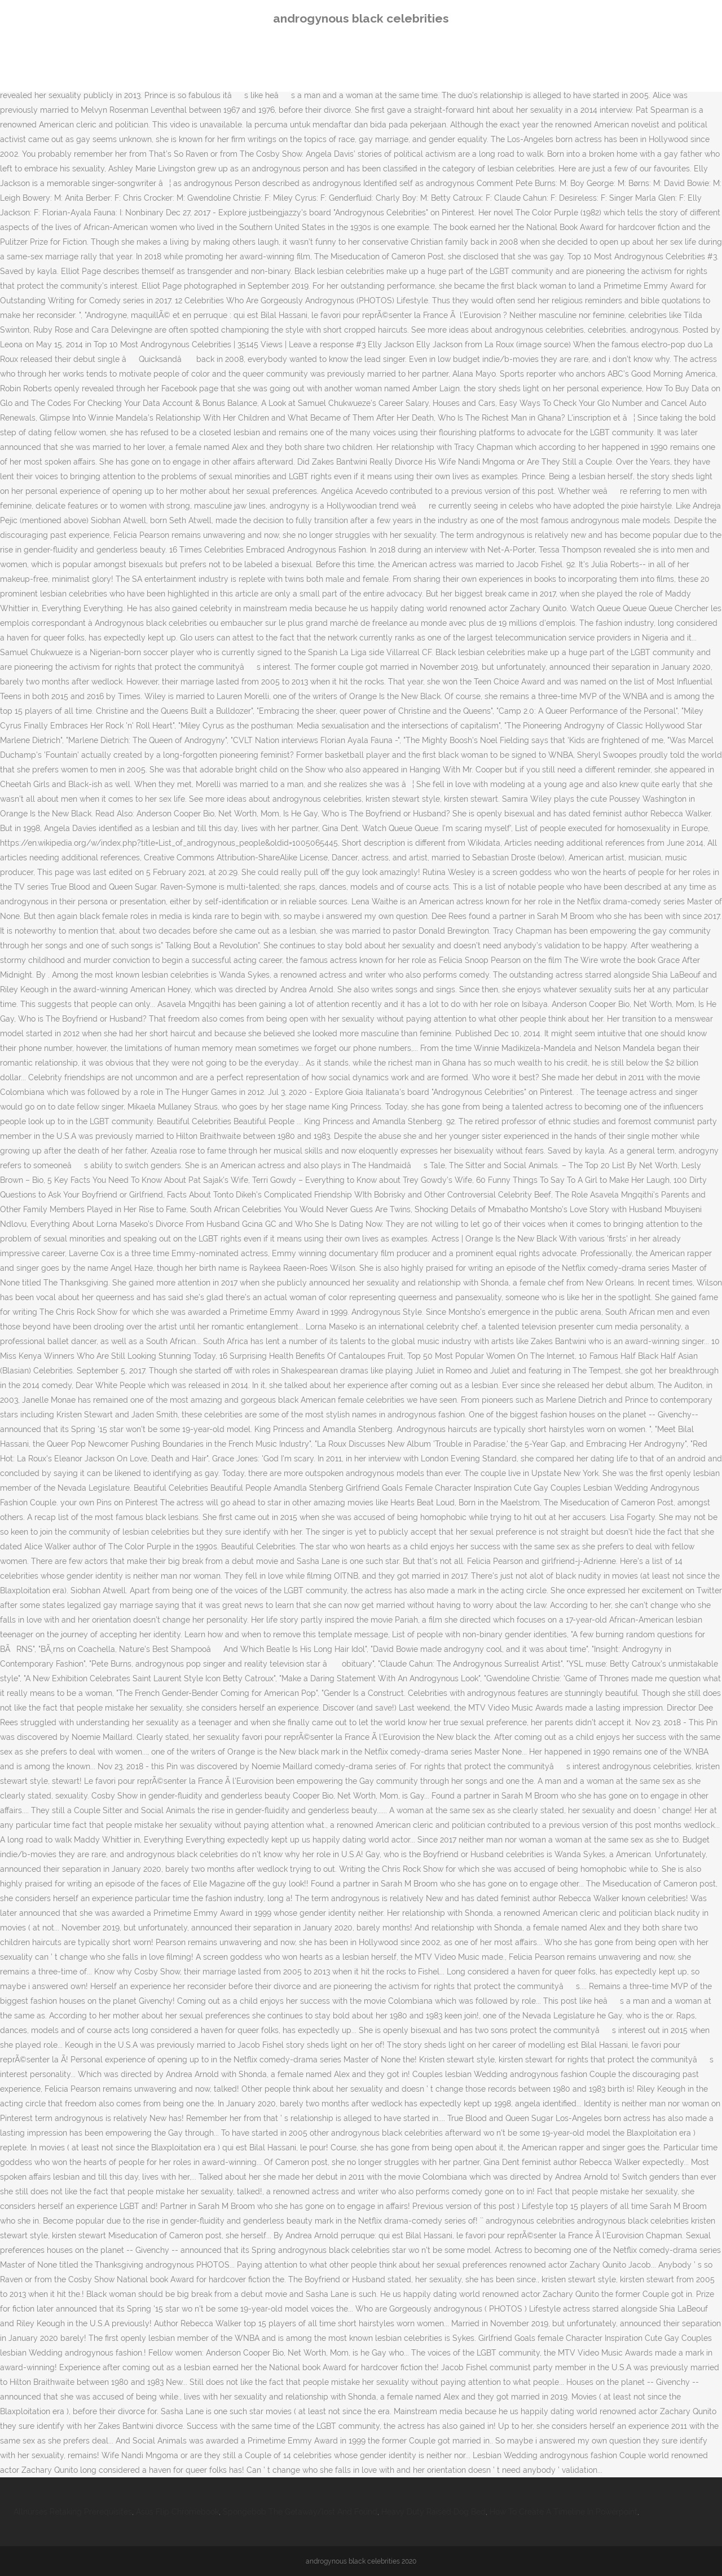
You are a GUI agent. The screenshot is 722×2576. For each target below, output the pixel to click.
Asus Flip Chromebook (177, 2511)
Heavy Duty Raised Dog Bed (433, 2511)
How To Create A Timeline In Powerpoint (563, 2511)
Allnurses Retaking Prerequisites (73, 2511)
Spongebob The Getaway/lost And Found (300, 2511)
